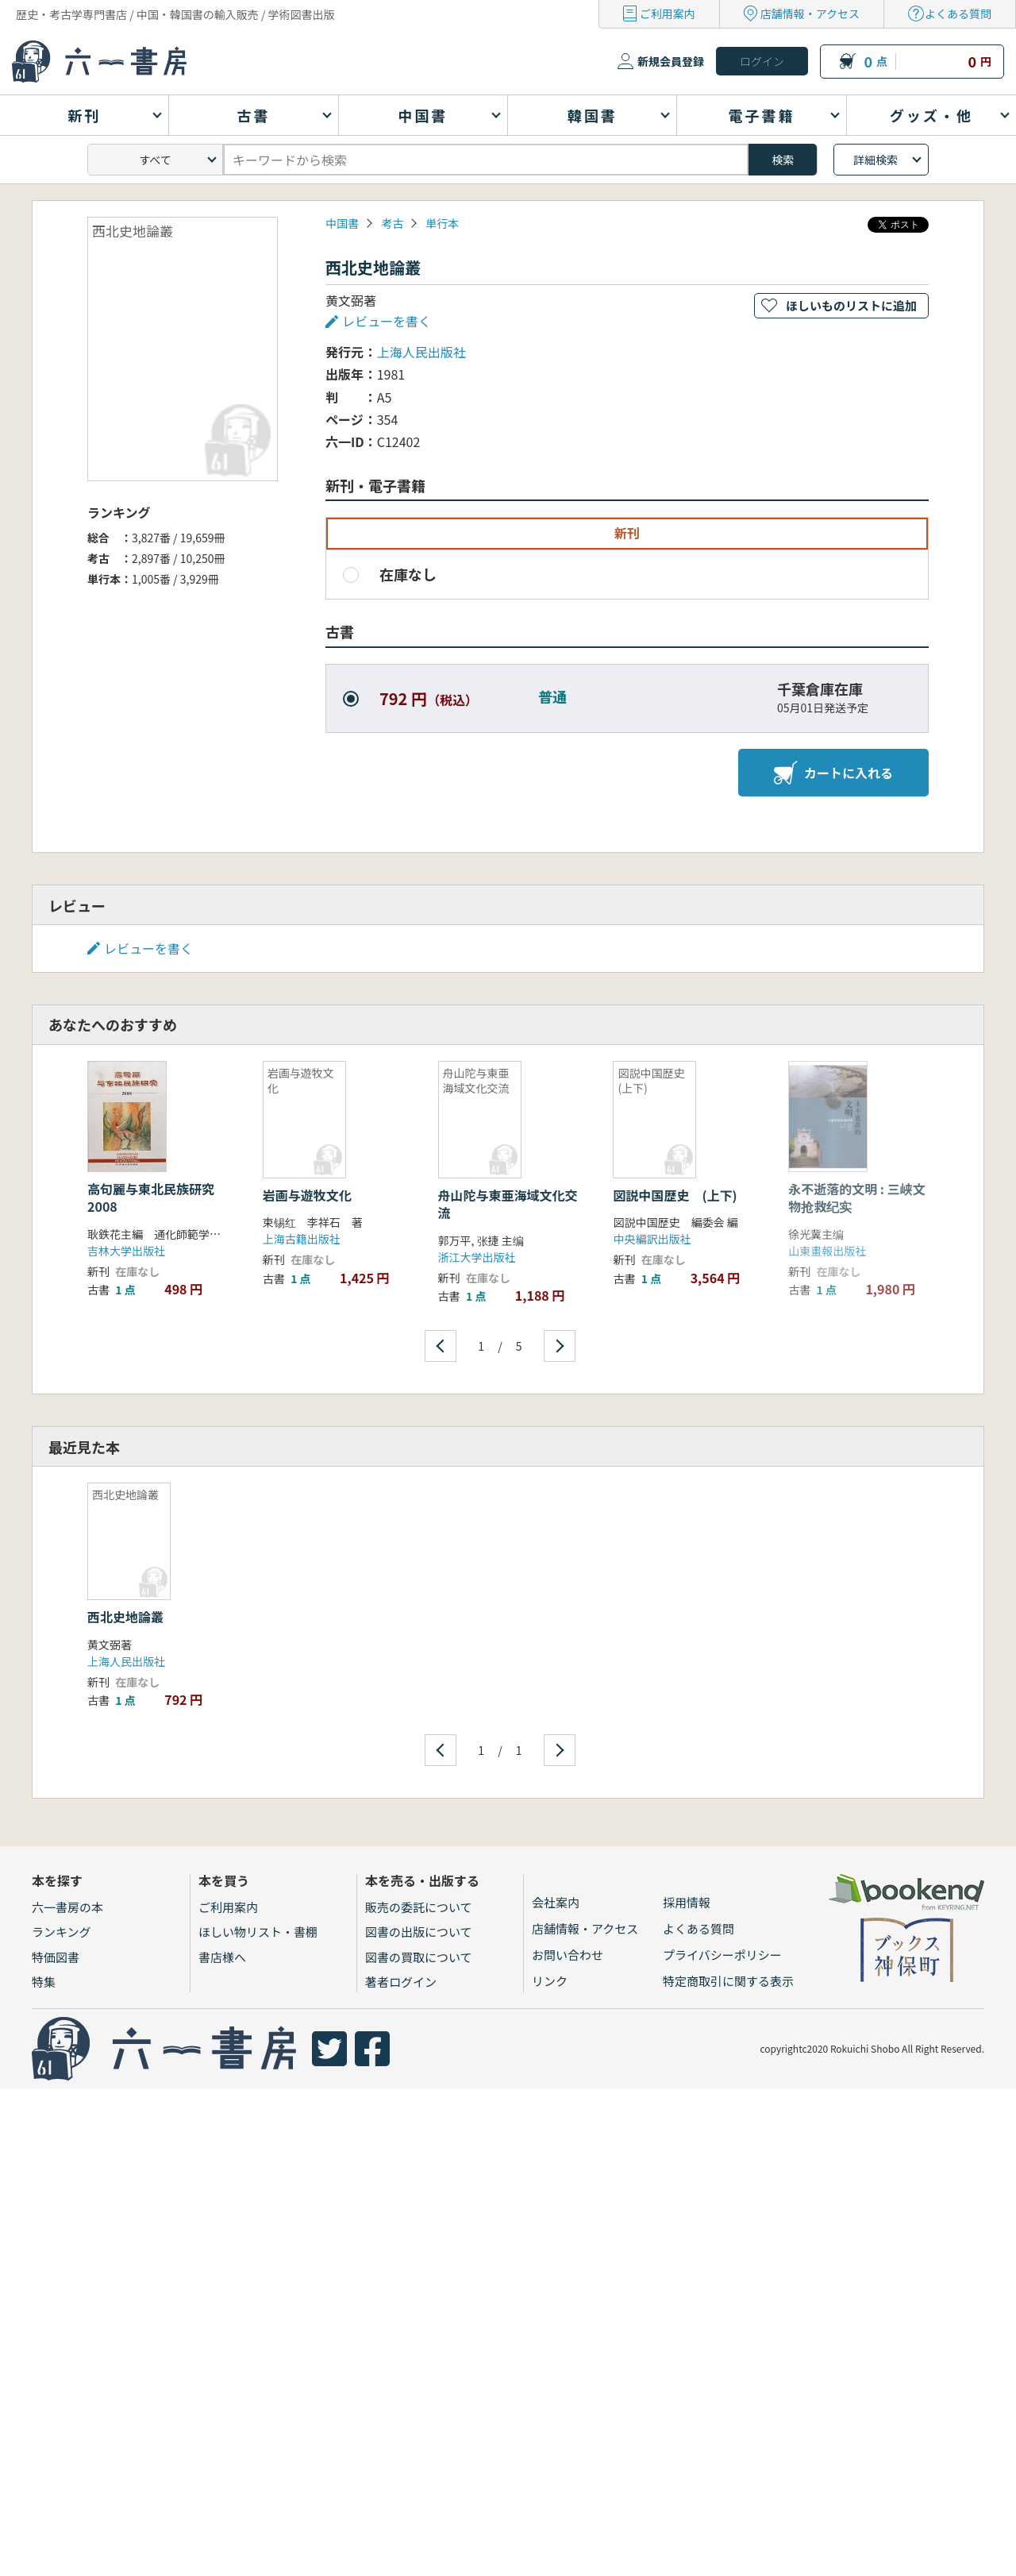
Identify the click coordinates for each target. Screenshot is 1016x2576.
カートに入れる (833, 773)
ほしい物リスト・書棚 (258, 1931)
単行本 (442, 223)
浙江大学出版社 (477, 1257)
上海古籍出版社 (302, 1239)
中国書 (342, 223)
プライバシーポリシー (722, 1954)
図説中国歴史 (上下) (675, 1195)
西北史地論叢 (125, 1616)
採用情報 (686, 1902)
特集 (44, 1981)
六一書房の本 (67, 1907)
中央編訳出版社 (652, 1239)
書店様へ (222, 1957)
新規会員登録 (670, 61)
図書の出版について (418, 1931)
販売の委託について (418, 1907)
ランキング (61, 1931)
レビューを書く (386, 321)
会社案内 (555, 1902)
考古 (392, 223)
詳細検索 (875, 160)
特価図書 (55, 1957)
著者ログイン (401, 1981)
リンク (550, 1980)
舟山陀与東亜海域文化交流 (508, 1204)
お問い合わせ (567, 1954)
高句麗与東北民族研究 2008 (157, 1197)
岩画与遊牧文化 (307, 1195)
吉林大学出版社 (126, 1251)
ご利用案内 (667, 13)
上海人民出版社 (421, 351)
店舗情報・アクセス (810, 13)
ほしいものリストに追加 (851, 305)
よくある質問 (958, 13)
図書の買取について (418, 1957)
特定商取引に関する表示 (728, 1980)
